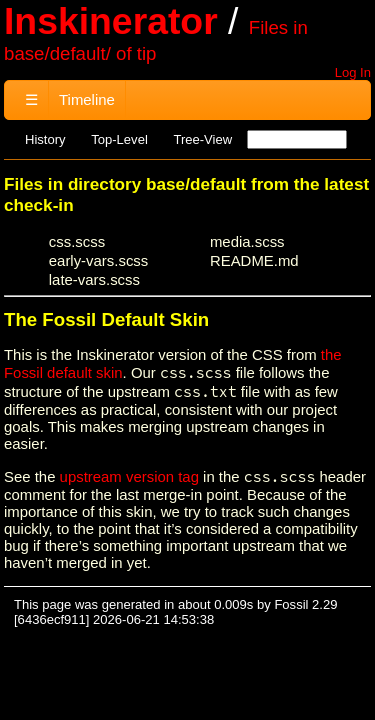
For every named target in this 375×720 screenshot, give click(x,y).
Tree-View (202, 139)
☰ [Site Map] (31, 99)
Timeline (87, 99)
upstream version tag (129, 476)
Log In (353, 72)
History (45, 139)
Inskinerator (111, 21)
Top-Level (119, 139)
